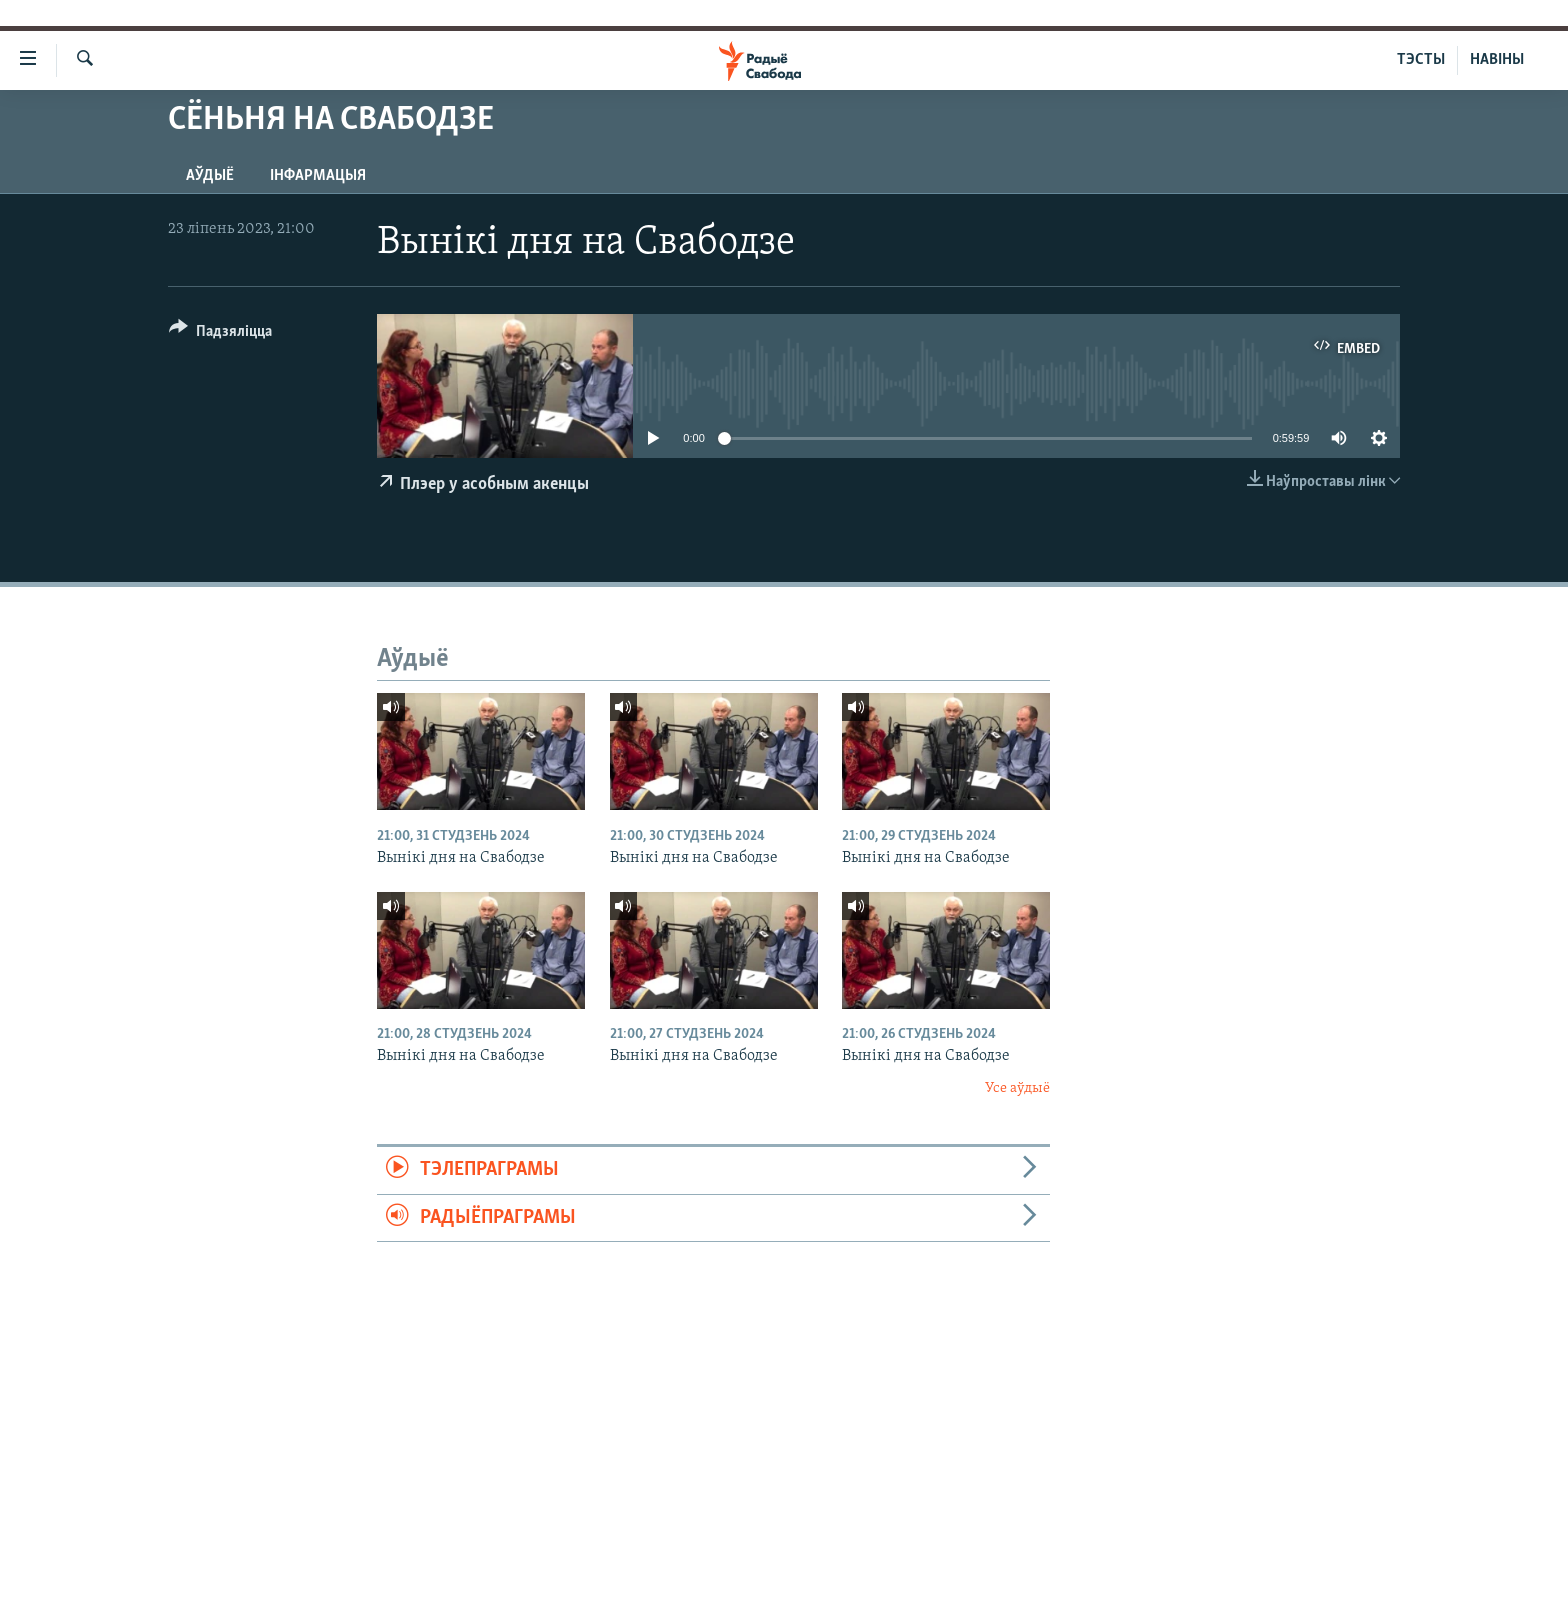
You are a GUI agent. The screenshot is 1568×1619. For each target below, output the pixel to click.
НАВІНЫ (1497, 60)
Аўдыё (210, 176)
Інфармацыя (318, 176)
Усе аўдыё (1017, 1088)
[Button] (220, 334)
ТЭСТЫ (1421, 60)
